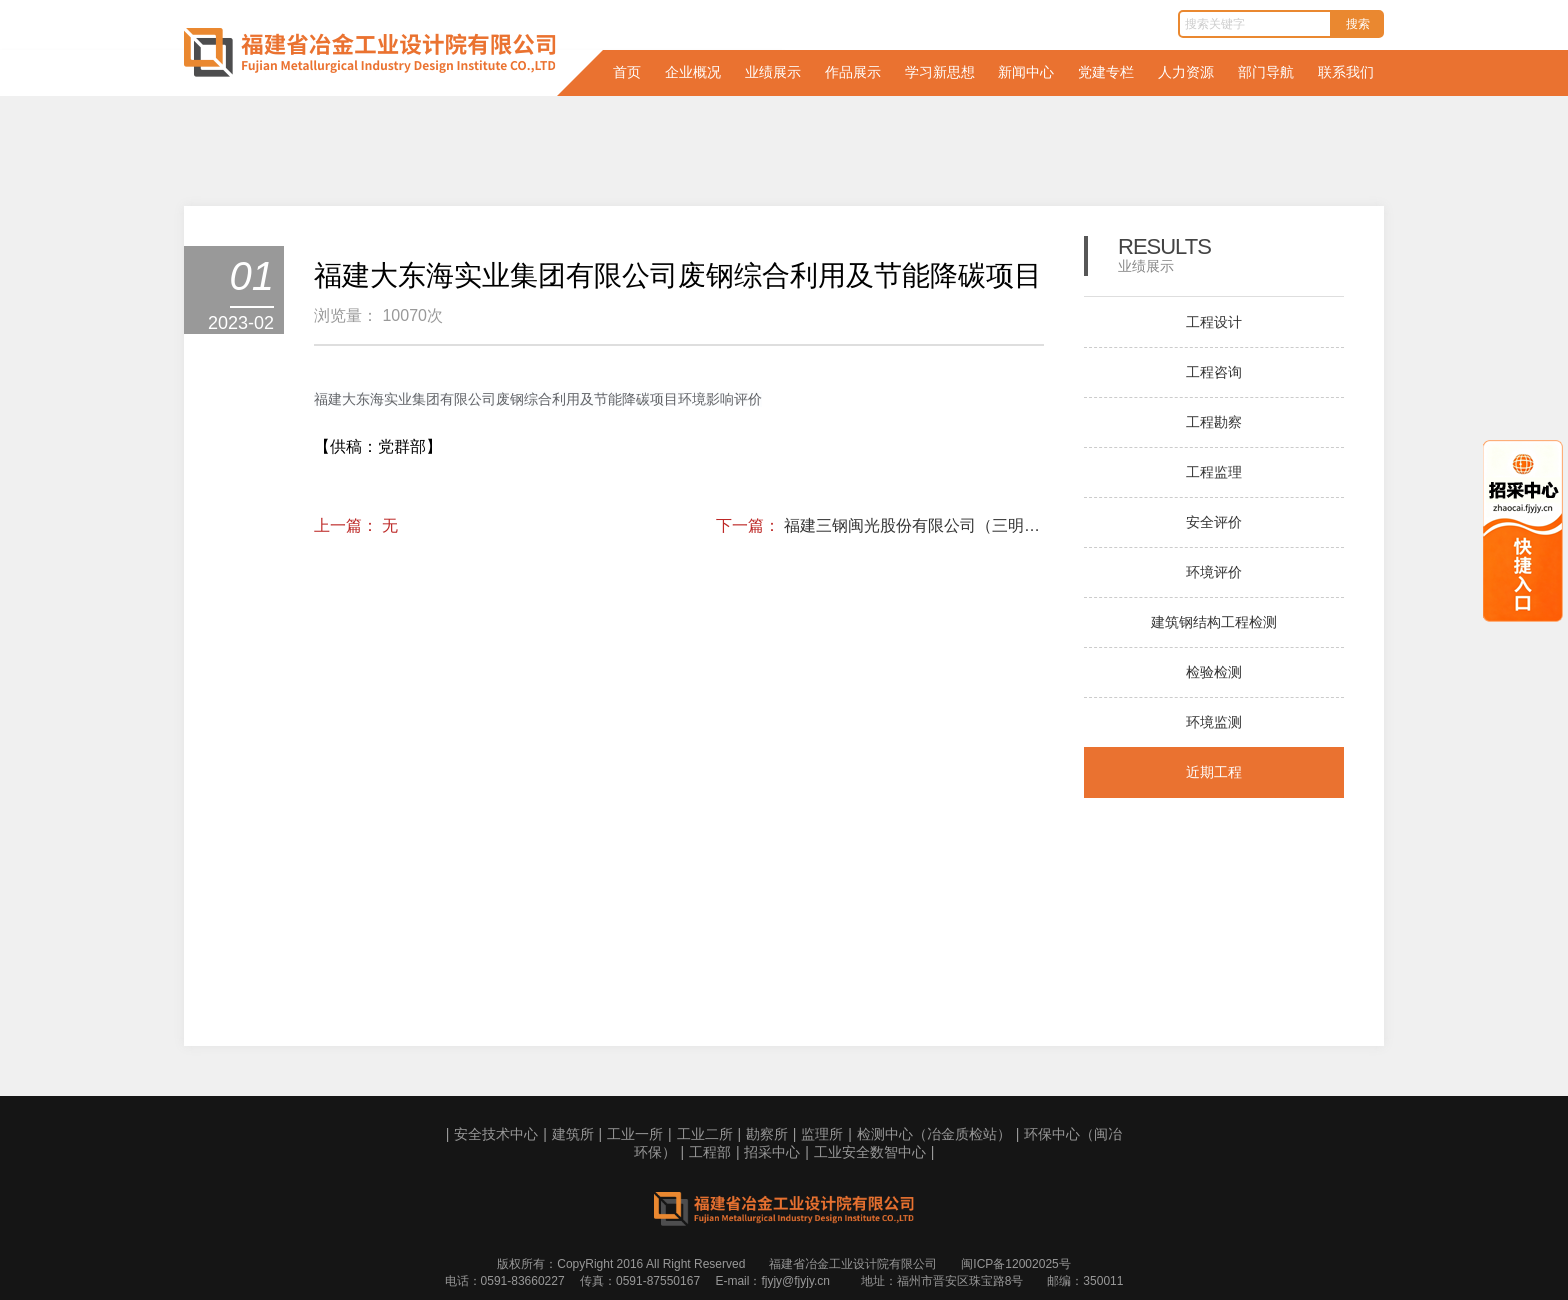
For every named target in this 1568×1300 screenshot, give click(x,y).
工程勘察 (1214, 422)
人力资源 (1186, 72)
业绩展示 (773, 72)
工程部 (710, 1152)
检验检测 (1214, 672)
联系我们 (1346, 72)
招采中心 (772, 1152)
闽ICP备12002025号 (1015, 1264)
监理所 (822, 1134)
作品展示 (853, 72)
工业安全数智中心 (870, 1152)
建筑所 (573, 1134)
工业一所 (635, 1134)
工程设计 (1214, 322)
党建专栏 (1106, 72)
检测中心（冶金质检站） (934, 1134)
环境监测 (1214, 722)
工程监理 (1214, 472)
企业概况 (693, 72)
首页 (627, 72)
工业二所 (705, 1134)
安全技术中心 (496, 1134)
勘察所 (767, 1134)
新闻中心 (1026, 72)
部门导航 (1266, 72)
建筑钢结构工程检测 (1214, 622)
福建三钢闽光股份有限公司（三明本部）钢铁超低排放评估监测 (914, 525)
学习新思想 (940, 72)
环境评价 (1214, 572)
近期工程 (1214, 772)
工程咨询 (1214, 372)
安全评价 (1214, 522)
